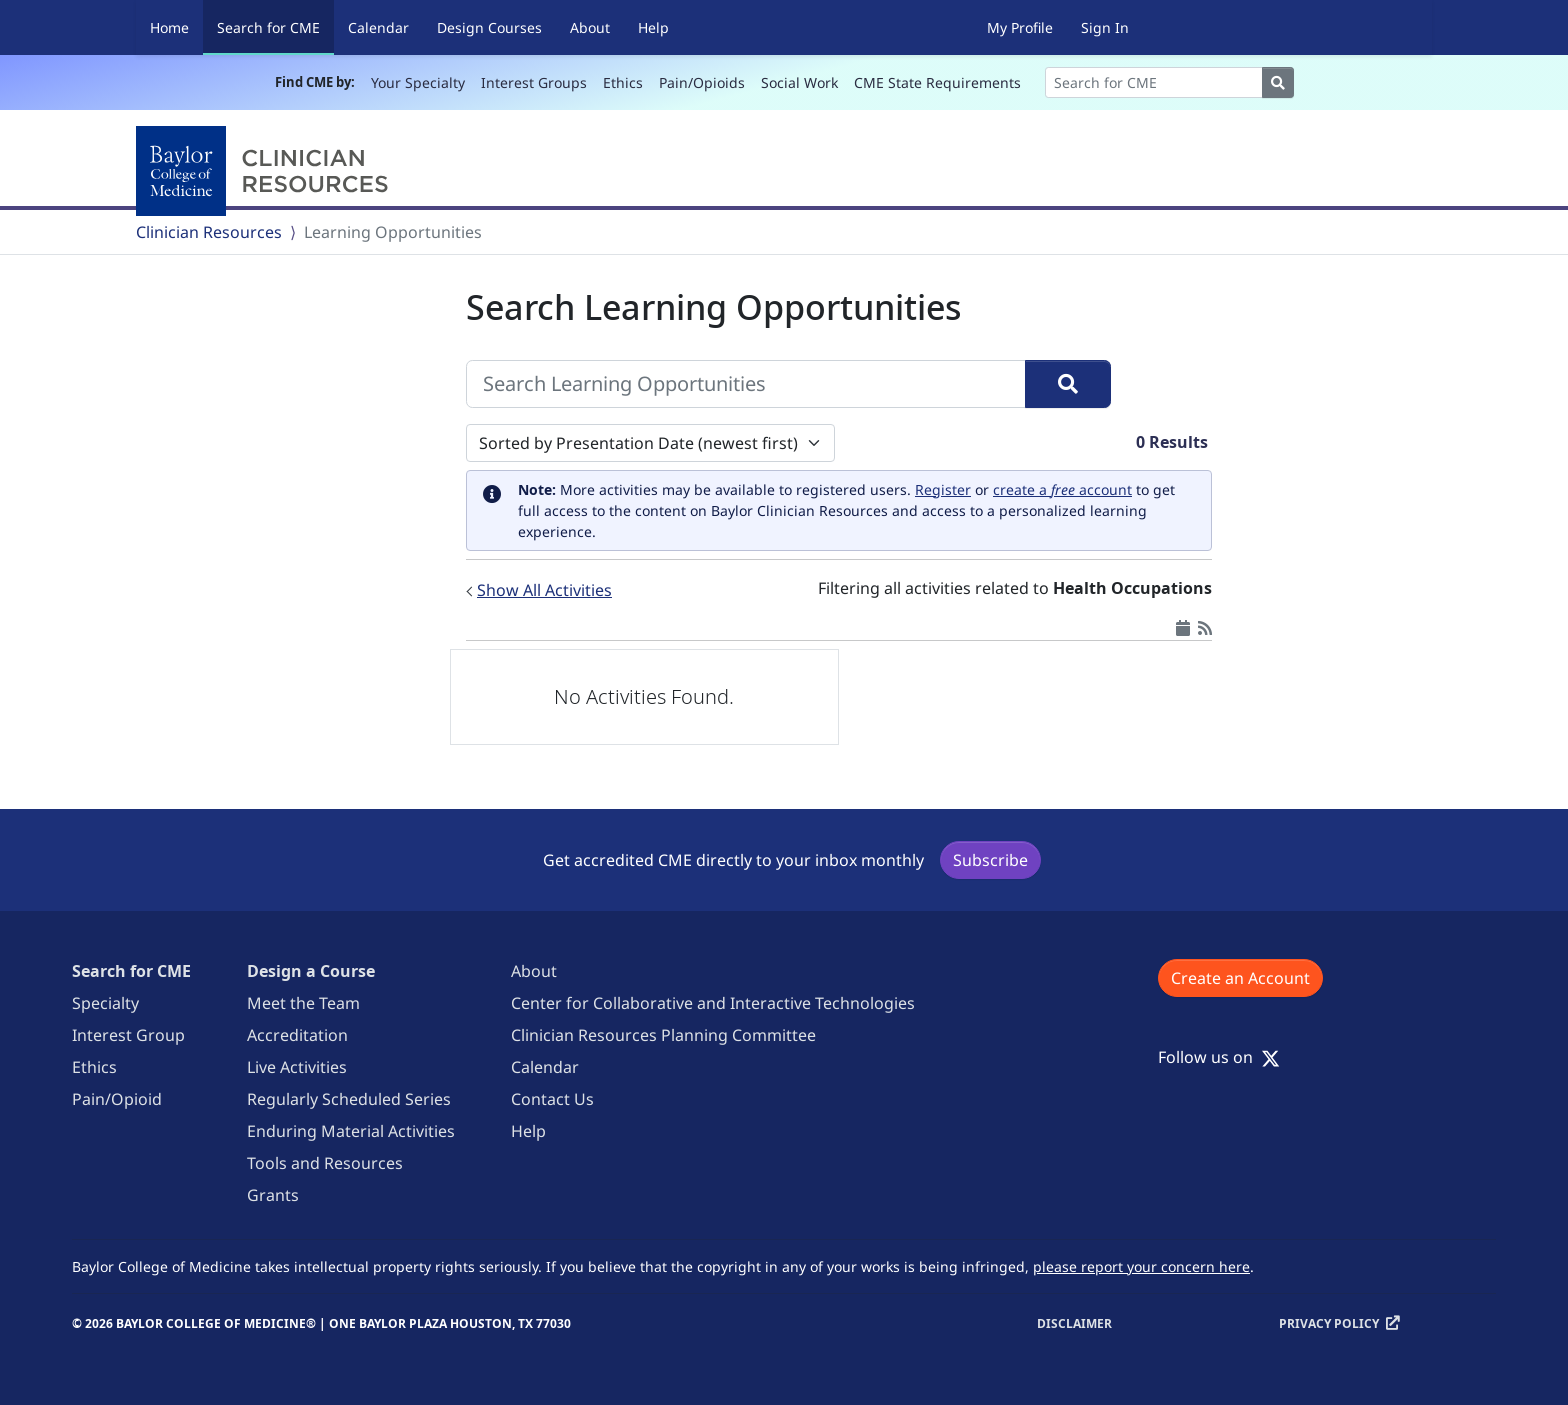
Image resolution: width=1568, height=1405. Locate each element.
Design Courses (489, 27)
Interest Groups (534, 82)
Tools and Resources (325, 1163)
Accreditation (297, 1035)
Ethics (623, 82)
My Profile (1020, 27)
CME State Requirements (937, 82)
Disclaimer (1074, 1323)
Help (653, 27)
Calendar (378, 27)
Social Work (799, 82)
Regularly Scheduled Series (349, 1099)
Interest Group (128, 1035)
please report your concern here (1141, 1266)
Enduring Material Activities (351, 1131)
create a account (1062, 489)
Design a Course (311, 971)
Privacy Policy (1329, 1323)
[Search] (1154, 82)
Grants (273, 1195)
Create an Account (1240, 978)
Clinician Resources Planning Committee (663, 1035)
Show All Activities (544, 590)
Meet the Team (303, 1003)
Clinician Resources (209, 232)
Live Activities (297, 1067)
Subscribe (990, 860)
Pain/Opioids (702, 82)
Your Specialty (418, 82)
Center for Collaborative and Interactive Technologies (713, 1003)
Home (169, 27)
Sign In (1105, 27)
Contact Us (552, 1099)
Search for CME (275, 26)
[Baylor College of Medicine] (266, 171)
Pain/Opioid (117, 1099)
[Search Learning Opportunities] (746, 384)
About (590, 27)
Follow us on (1219, 1057)
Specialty (105, 1003)
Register (943, 489)
